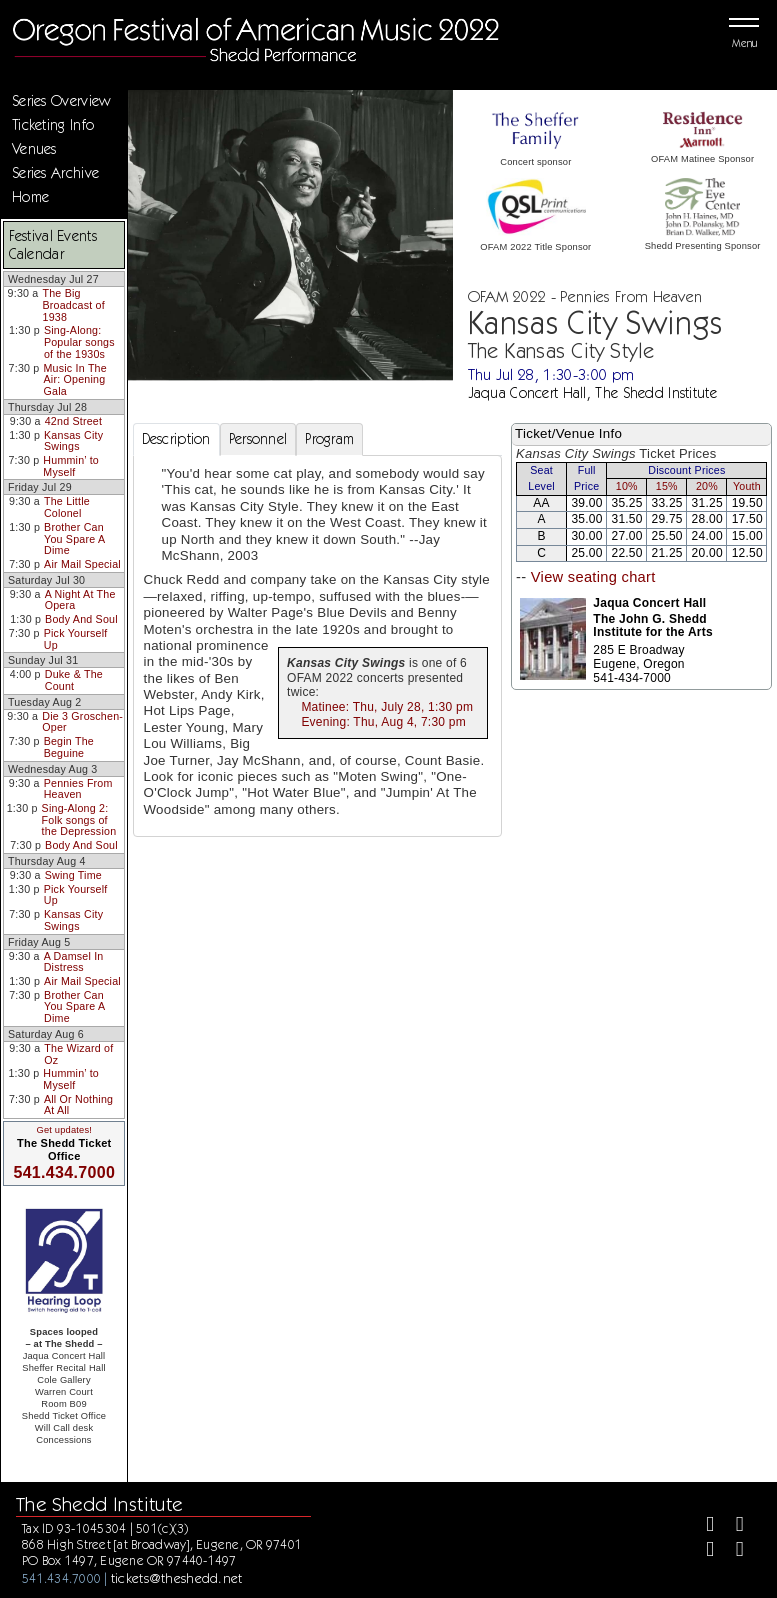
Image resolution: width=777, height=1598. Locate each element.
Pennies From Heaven (78, 789)
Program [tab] (329, 439)
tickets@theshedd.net (177, 1578)
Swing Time (73, 875)
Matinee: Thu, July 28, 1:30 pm (387, 707)
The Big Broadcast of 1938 (74, 304)
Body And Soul (81, 619)
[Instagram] (701, 1551)
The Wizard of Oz (78, 1054)
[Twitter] (731, 1526)
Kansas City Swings (73, 441)
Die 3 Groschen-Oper (82, 722)
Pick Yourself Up (76, 639)
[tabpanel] (318, 646)
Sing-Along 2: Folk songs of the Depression (79, 819)
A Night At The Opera (80, 600)
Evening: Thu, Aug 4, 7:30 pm (383, 722)
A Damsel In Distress (74, 962)
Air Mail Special (82, 564)
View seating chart (593, 577)
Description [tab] (176, 439)
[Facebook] (701, 1526)
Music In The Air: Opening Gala (75, 379)
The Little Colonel (67, 507)
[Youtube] (731, 1551)
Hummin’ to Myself (71, 466)
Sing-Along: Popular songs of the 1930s (79, 341)
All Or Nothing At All (78, 1105)
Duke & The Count (74, 680)
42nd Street (73, 421)
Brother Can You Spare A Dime (74, 538)
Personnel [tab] (258, 439)
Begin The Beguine (69, 747)
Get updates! (64, 1130)
